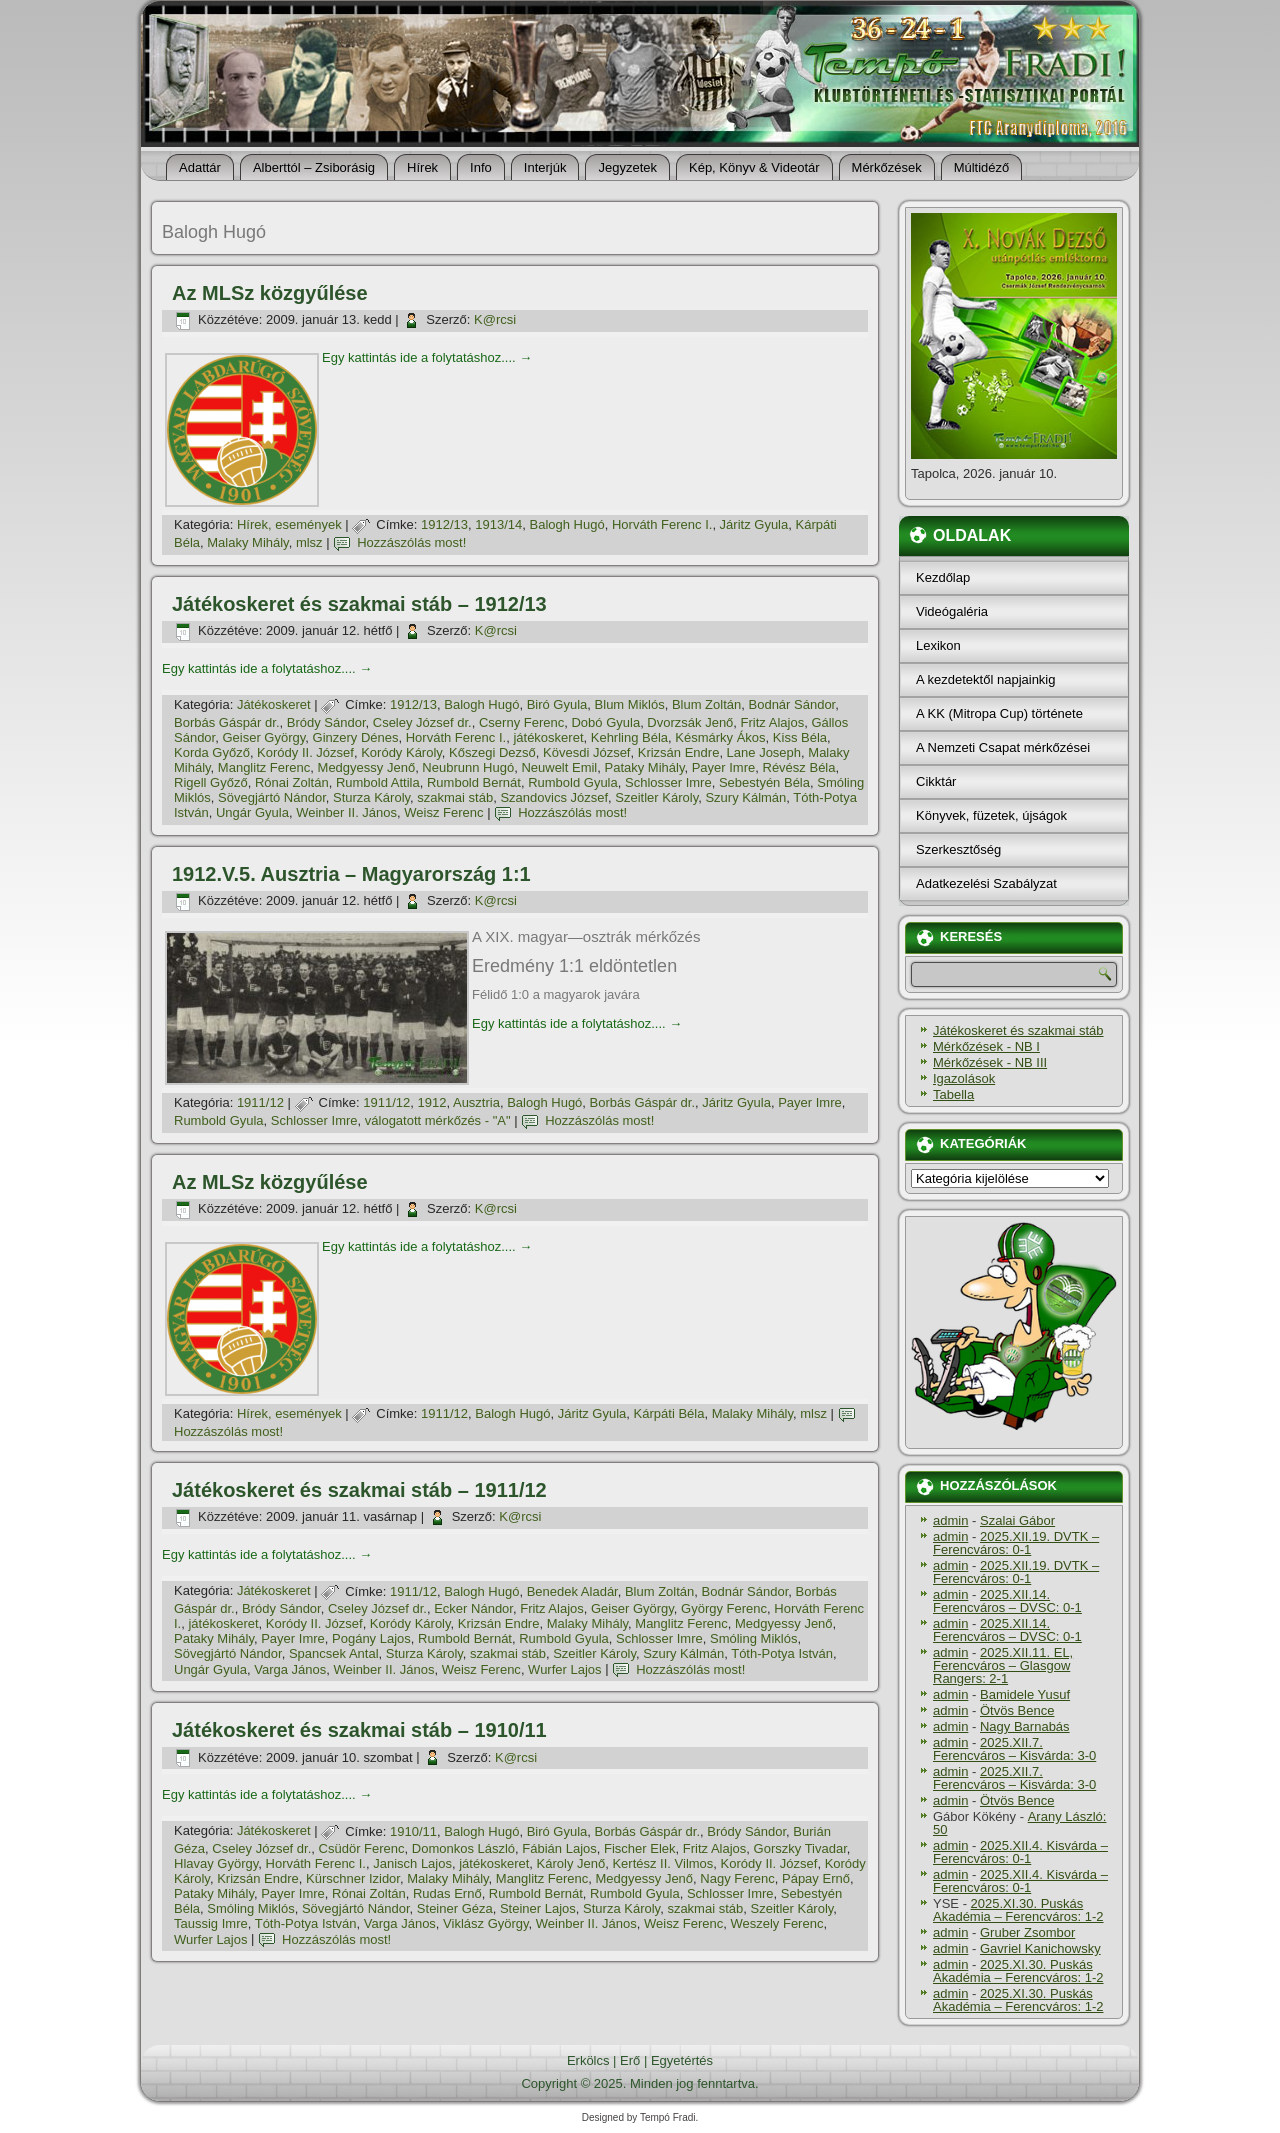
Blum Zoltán (706, 704)
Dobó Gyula (605, 722)
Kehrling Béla (629, 737)
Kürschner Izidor (353, 1878)
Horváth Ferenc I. (662, 524)
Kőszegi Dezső (492, 752)
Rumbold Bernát (474, 782)
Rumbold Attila (378, 782)
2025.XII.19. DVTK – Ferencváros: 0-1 (1016, 1543)
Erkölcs (588, 2060)
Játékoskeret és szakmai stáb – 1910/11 (359, 1730)
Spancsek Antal (334, 1653)
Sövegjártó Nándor (272, 797)
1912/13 (444, 524)
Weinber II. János (346, 812)
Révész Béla (799, 767)
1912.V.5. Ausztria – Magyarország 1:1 (351, 874)
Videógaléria (952, 611)
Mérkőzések (887, 167)
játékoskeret (548, 737)
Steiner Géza (455, 1908)
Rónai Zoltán (292, 782)
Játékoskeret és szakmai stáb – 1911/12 (359, 1490)
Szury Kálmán (745, 797)
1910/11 (413, 1831)
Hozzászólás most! (411, 542)
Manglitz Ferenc (264, 767)
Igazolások (964, 1078)
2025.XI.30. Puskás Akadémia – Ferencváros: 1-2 (1018, 1910)
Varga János (290, 1669)
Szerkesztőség (958, 849)
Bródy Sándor (326, 722)
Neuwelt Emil (559, 767)
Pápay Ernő (816, 1878)
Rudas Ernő (447, 1893)
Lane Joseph (764, 752)
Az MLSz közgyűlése (270, 293)
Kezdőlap (943, 577)
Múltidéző (982, 167)
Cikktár (936, 781)
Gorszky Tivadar (800, 1848)
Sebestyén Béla (764, 782)
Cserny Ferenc (521, 722)
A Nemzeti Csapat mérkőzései (1003, 747)
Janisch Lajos (412, 1863)
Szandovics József (554, 797)
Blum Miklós (630, 704)
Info (481, 167)
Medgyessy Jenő (367, 767)
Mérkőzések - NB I (986, 1046)
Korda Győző (212, 752)
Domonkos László (463, 1848)
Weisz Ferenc (443, 812)
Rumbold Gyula (573, 782)
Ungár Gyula (252, 812)
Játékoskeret (274, 704)
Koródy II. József (305, 752)
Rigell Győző (211, 782)
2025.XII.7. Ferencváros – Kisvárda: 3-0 (1014, 1749)
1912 (432, 1102)
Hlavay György (216, 1863)
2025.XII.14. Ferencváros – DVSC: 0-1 (1007, 1601)
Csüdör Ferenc (362, 1848)
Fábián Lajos (559, 1848)
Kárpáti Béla (669, 1413)
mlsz (309, 542)
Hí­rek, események (289, 524)
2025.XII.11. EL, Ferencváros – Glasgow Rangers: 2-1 (1003, 1665)
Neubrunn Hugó (468, 767)
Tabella (953, 1094)
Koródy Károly (401, 752)
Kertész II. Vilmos (662, 1863)
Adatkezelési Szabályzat (986, 883)
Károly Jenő (571, 1863)
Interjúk (545, 167)
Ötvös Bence (1017, 1710)
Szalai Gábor (1017, 1520)
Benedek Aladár (572, 1591)
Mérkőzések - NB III (990, 1062)
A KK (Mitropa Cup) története (999, 713)
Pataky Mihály (644, 767)
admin (950, 1520)
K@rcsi (495, 319)
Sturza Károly (371, 797)
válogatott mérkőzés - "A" (438, 1120)
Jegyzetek (627, 167)
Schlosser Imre (668, 782)
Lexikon (938, 645)
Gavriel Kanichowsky (1040, 1948)
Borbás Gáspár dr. (227, 722)
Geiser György (263, 737)
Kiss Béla (800, 737)
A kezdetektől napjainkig (985, 679)
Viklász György (486, 1923)
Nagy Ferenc (737, 1878)
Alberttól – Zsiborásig (314, 167)
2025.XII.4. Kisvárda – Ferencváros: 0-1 (1020, 1852)
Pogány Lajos (371, 1638)
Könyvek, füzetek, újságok (991, 815)
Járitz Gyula (754, 524)
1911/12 (260, 1102)
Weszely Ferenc (776, 1923)
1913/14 (498, 524)
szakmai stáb (455, 797)
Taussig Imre (211, 1923)
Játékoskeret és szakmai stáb (1018, 1030)
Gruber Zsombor (1027, 1932)
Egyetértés (682, 2060)
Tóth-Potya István (782, 1653)
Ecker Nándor (473, 1608)
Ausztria (476, 1102)
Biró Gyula (557, 704)
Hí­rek (422, 167)
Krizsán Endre (679, 752)
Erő (630, 2060)
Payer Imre (724, 767)
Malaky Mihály (247, 542)
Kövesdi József (586, 752)
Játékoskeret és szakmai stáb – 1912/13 (359, 604)
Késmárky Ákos (720, 737)
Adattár (200, 167)
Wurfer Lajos (564, 1669)
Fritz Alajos (773, 722)
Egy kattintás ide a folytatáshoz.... (427, 357)
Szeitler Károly (656, 797)
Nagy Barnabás (1025, 1726)
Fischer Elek (640, 1848)
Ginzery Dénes (356, 737)
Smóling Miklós (753, 1638)
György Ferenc (724, 1608)
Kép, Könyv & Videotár (754, 167)
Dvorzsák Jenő (690, 722)
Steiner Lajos (538, 1908)
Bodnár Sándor (792, 704)
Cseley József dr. (422, 722)
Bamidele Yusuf (1025, 1694)
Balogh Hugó (567, 524)
